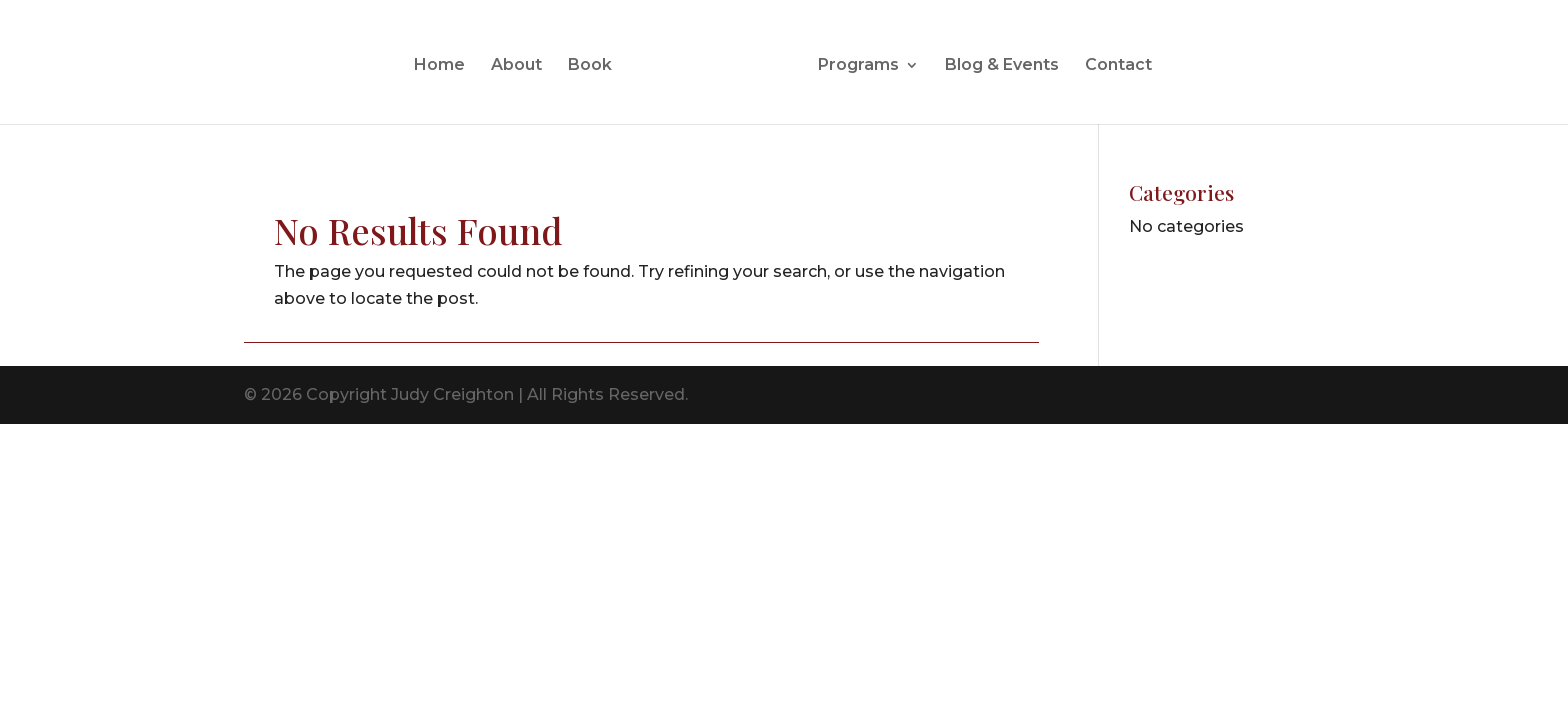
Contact (1118, 66)
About (516, 66)
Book (590, 66)
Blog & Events (1002, 66)
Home (439, 66)
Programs (858, 66)
